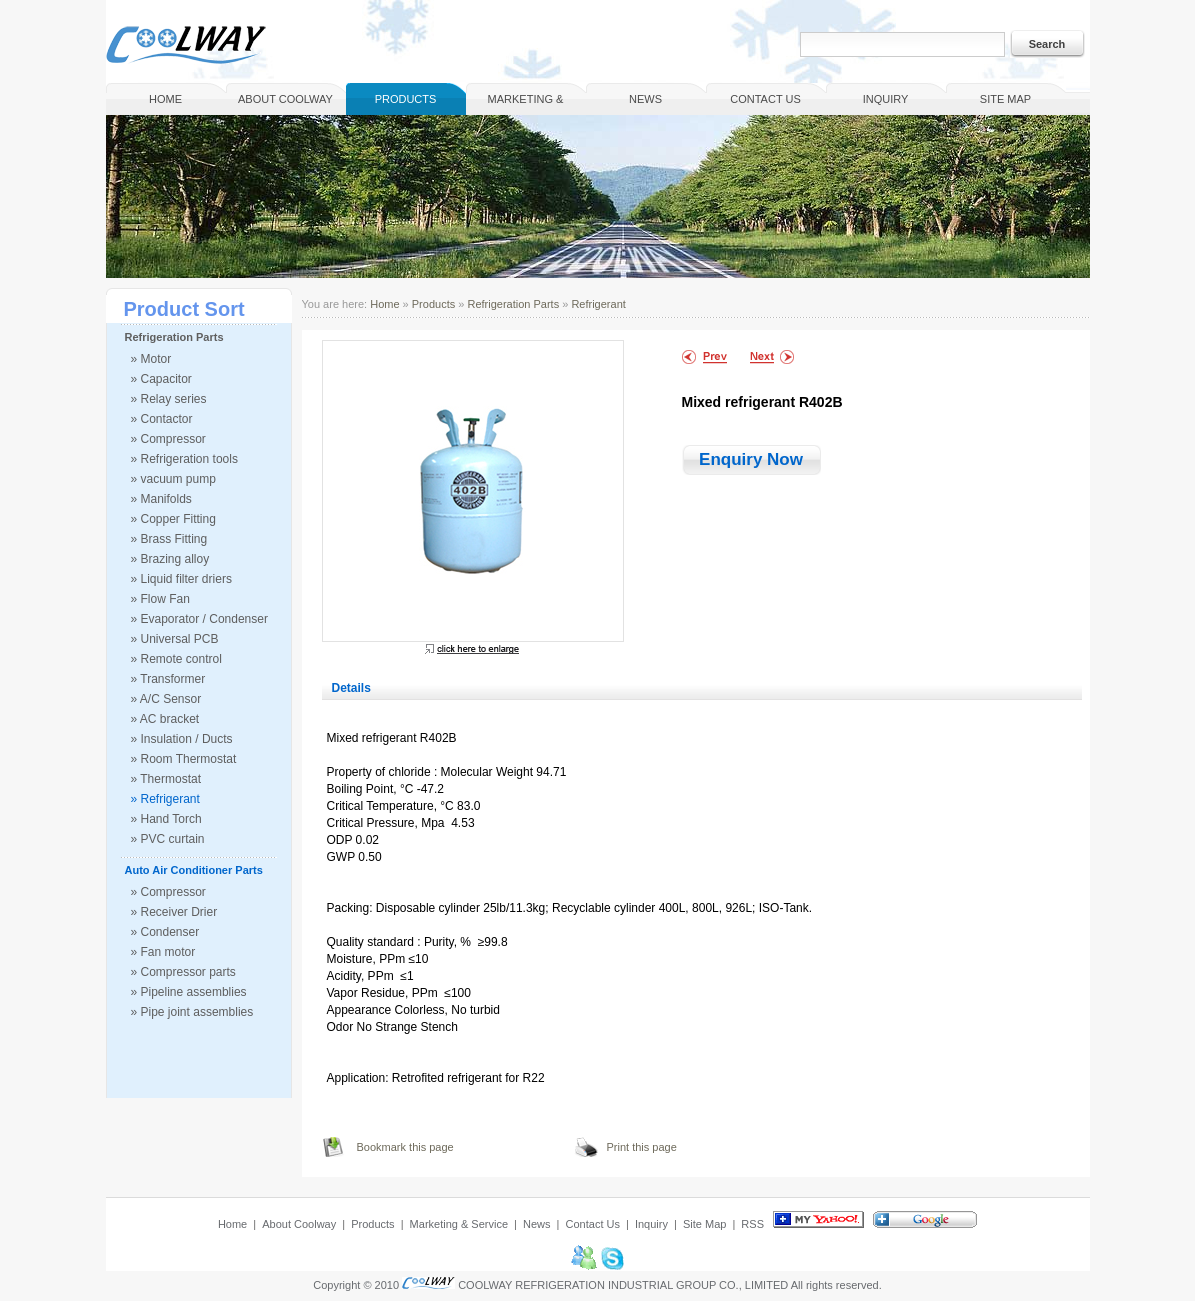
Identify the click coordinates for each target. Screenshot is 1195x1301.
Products (406, 99)
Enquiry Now (751, 459)
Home (165, 99)
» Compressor (168, 439)
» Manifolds (161, 499)
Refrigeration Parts (174, 337)
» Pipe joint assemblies (192, 1012)
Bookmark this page (405, 1147)
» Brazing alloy (170, 559)
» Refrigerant (165, 799)
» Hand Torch (166, 819)
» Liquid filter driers (181, 579)
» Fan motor (163, 952)
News (645, 99)
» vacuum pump (173, 479)
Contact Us (765, 99)
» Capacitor (161, 379)
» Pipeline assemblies (189, 992)
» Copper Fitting (173, 519)
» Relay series (169, 399)
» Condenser (165, 932)
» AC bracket (165, 719)
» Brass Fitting (169, 539)
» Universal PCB (175, 639)
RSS (752, 1224)
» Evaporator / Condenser (199, 619)
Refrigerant (598, 304)
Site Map (1005, 99)
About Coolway (285, 99)
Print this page (642, 1147)
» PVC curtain (168, 839)
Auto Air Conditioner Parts (194, 870)
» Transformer (168, 679)
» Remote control (176, 659)
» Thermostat (166, 779)
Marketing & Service (526, 104)
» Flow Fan (160, 599)
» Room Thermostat (184, 759)
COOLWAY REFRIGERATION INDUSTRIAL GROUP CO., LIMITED (623, 1285)
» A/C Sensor (166, 699)
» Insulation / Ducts (182, 739)
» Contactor (162, 419)
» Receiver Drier (174, 912)
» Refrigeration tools (184, 459)
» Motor (151, 359)
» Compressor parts (183, 972)
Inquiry (886, 99)
